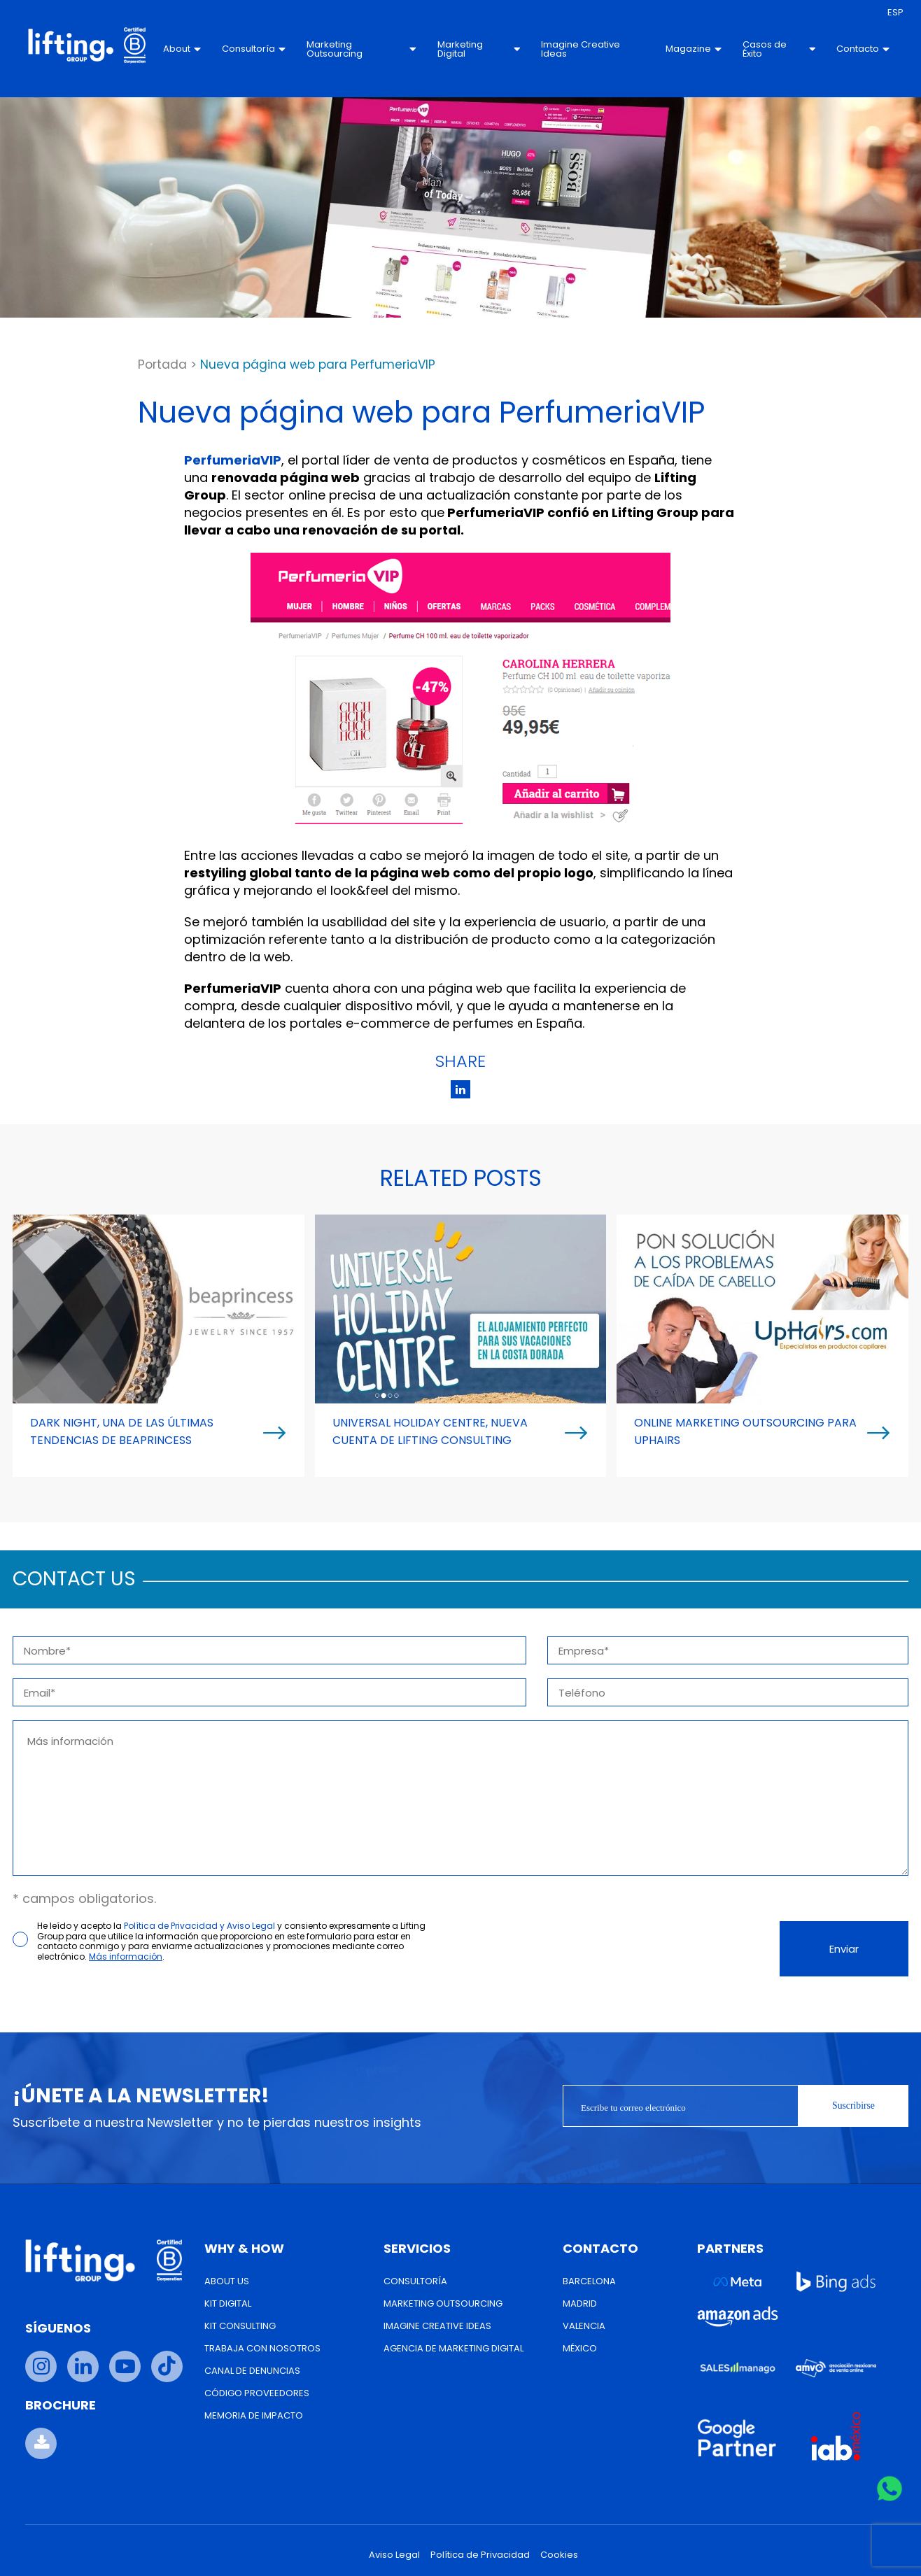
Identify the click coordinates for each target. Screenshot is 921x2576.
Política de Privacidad (480, 2554)
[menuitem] (889, 12)
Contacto (857, 48)
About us (226, 2281)
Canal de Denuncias (252, 2370)
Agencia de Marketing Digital (453, 2348)
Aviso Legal (394, 2554)
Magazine (689, 48)
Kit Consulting (240, 2326)
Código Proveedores (256, 2393)
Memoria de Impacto (253, 2415)
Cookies (559, 2554)
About (186, 48)
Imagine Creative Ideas (579, 49)
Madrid (580, 2303)
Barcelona (589, 2281)
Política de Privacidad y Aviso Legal (199, 1926)
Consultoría (258, 48)
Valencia (584, 2326)
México (580, 2348)
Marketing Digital (479, 49)
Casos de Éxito (774, 49)
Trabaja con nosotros (262, 2348)
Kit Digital (227, 2303)
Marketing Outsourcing (364, 49)
